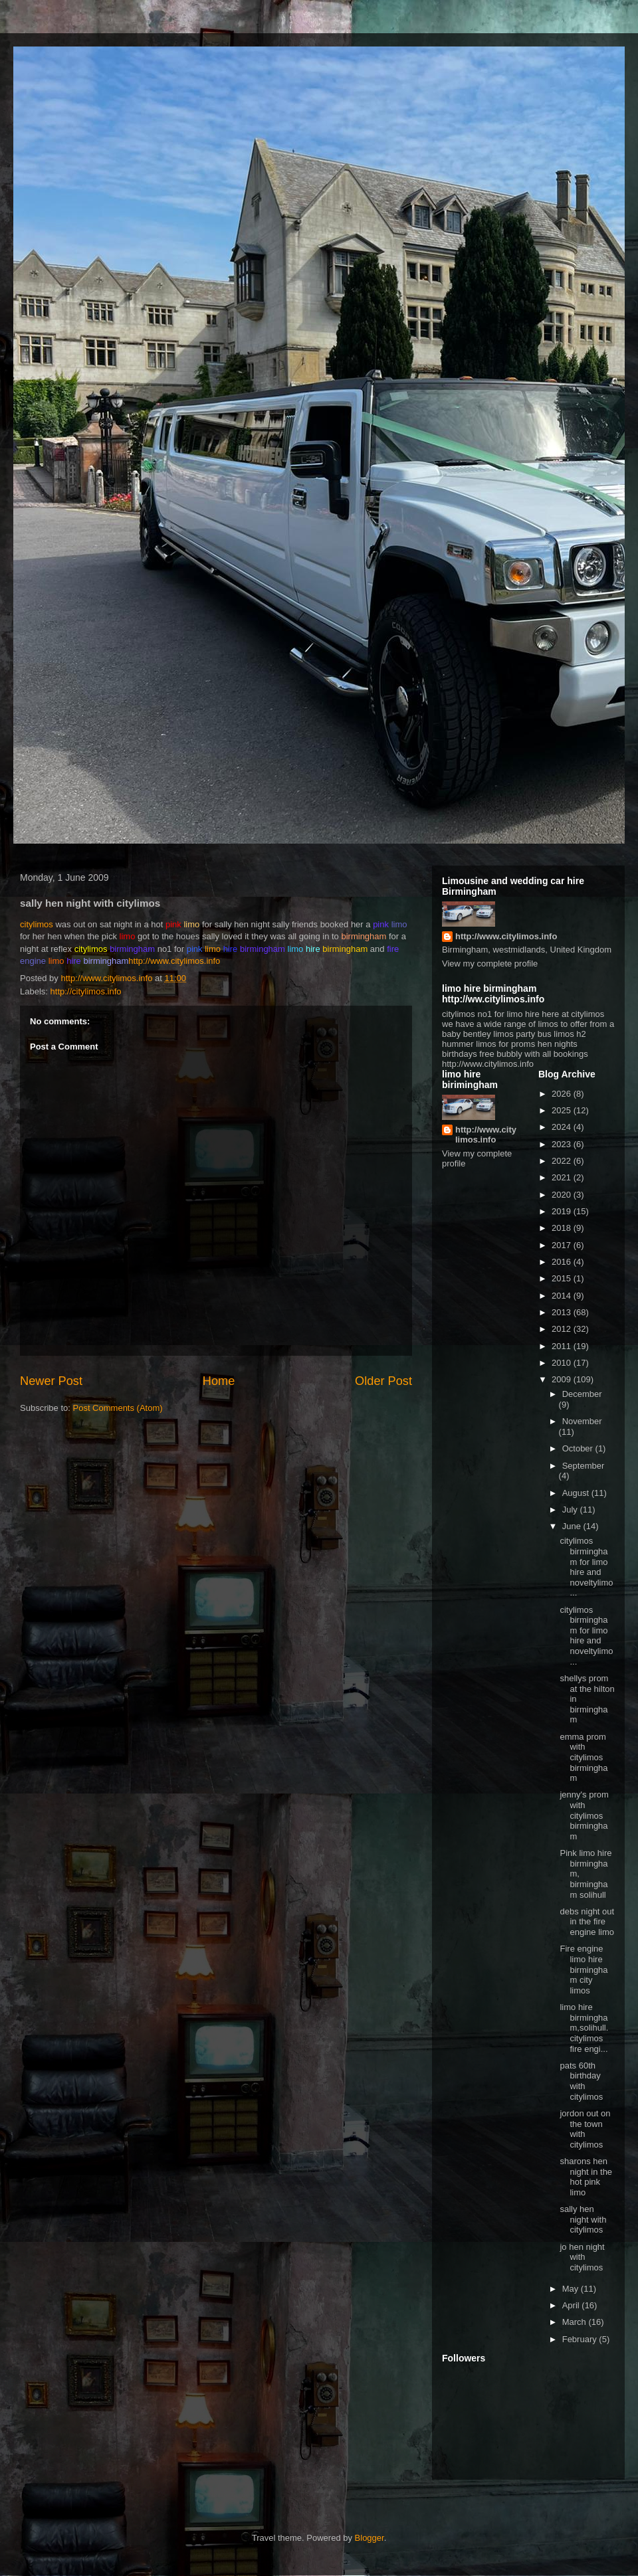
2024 (563, 1127)
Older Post (383, 1381)
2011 (563, 1346)
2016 (563, 1262)
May (571, 2289)
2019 (563, 1211)
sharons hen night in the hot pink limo (586, 2176)
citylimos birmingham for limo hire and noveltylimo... (586, 1567)
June (573, 1526)
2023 (563, 1144)
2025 (563, 1110)
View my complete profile (490, 963)
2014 (563, 1296)
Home (219, 1381)
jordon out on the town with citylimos (585, 2129)
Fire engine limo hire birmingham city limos (583, 1969)
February (580, 2339)
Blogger (369, 2538)
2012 (563, 1329)
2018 (563, 1228)
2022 (563, 1161)
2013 (563, 1312)
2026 (563, 1094)
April (572, 2305)
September (583, 1466)
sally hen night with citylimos (583, 2219)
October (578, 1448)
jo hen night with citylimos (582, 2257)
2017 (563, 1245)
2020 (563, 1195)
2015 (563, 1278)
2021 (563, 1177)
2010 (563, 1363)
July (571, 1510)
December (582, 1394)
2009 (563, 1379)
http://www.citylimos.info (174, 961)
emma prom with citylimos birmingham (583, 1757)
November (582, 1421)
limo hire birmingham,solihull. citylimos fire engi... (584, 2027)
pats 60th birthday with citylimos (581, 2081)
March (575, 2322)
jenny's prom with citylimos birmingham (584, 1815)
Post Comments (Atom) (118, 1408)
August (576, 1493)
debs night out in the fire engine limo (587, 1921)
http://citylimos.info (86, 991)
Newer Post (51, 1381)
